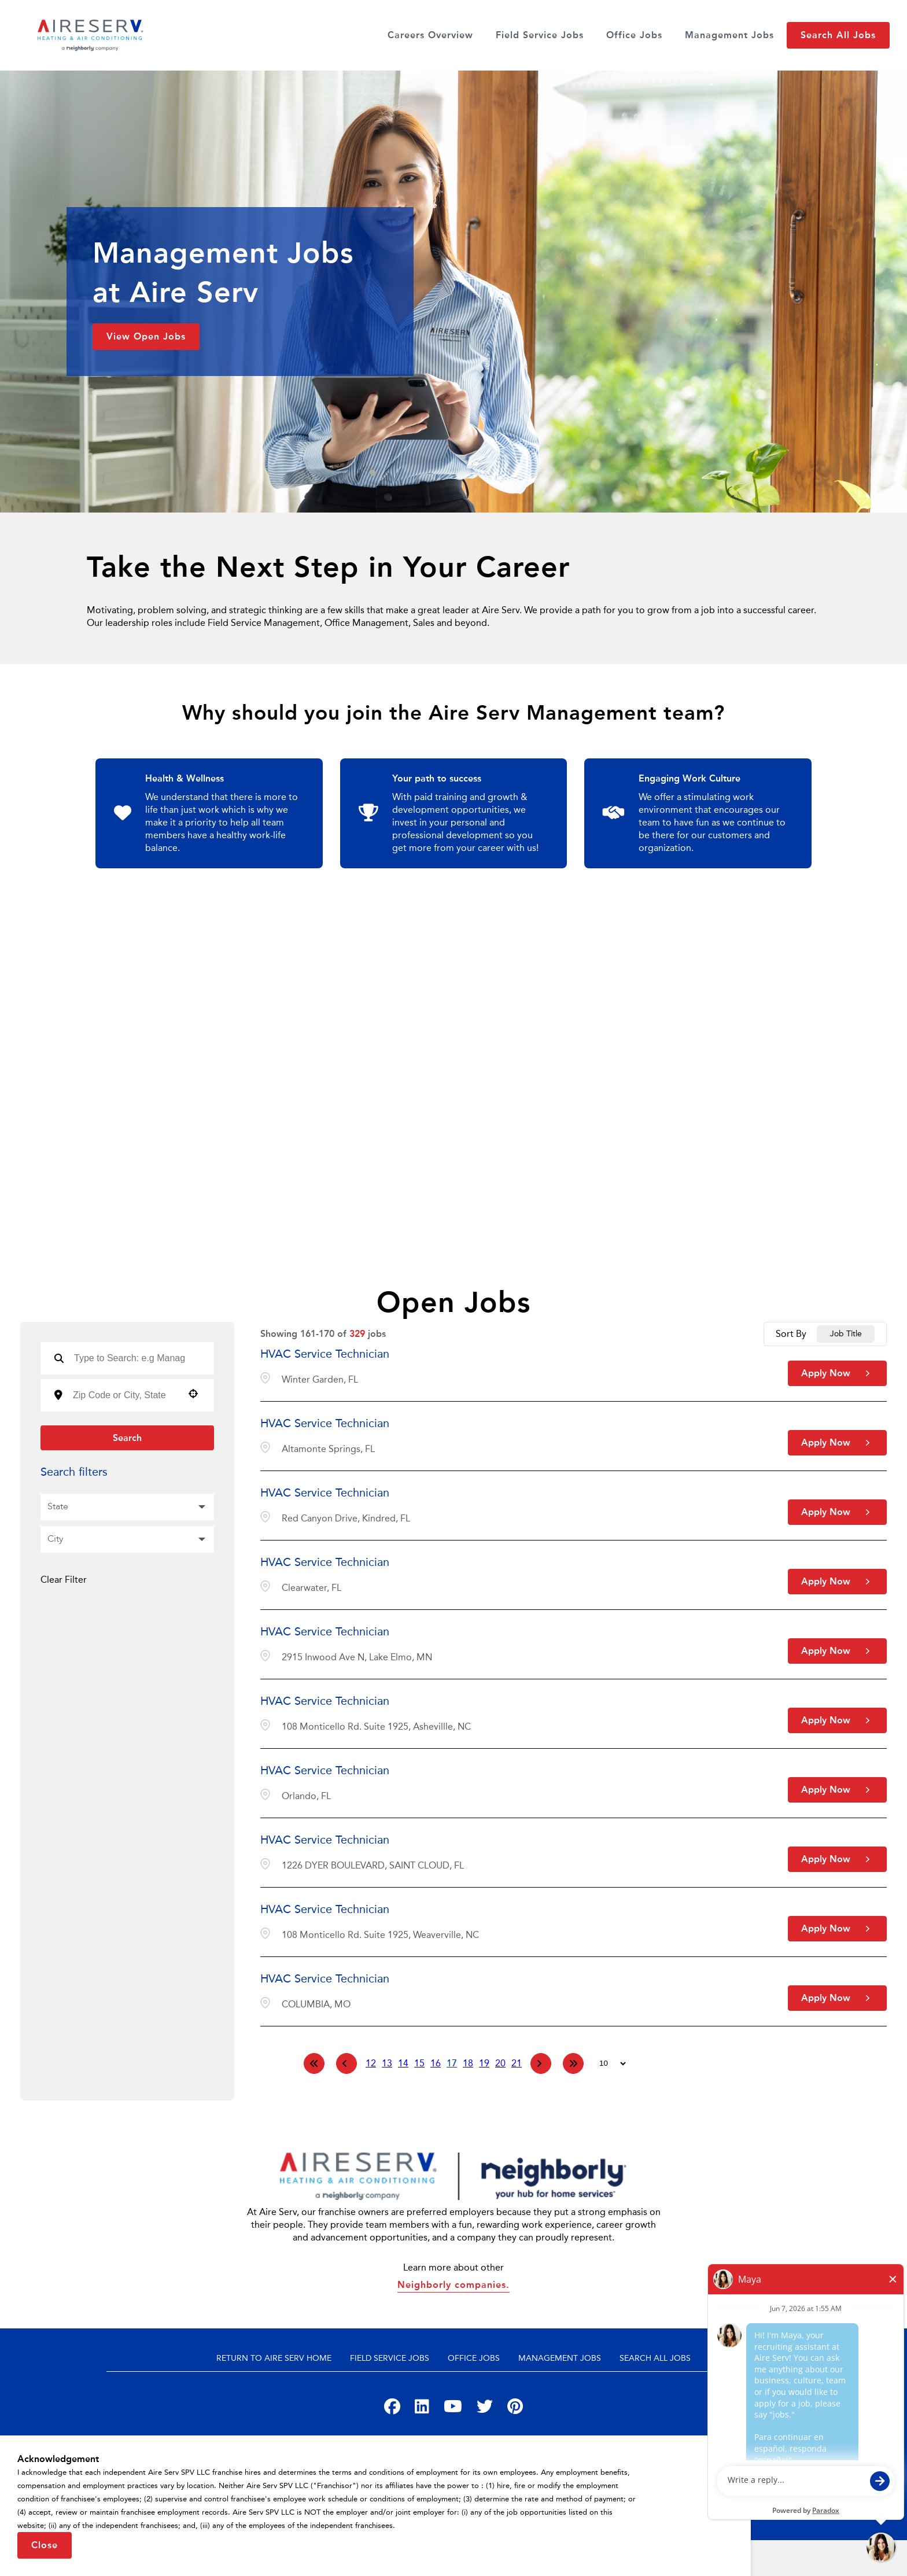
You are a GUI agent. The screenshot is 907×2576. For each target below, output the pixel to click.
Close (44, 2545)
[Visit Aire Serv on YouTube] (453, 2409)
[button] (193, 1393)
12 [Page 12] (371, 2063)
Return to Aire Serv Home (273, 2358)
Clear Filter (63, 1579)
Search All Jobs (838, 35)
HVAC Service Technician (324, 1354)
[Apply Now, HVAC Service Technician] (837, 1373)
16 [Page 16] (435, 2063)
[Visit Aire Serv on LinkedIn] (422, 2409)
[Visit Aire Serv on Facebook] (392, 2409)
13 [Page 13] (387, 2063)
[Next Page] (540, 2063)
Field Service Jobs (540, 35)
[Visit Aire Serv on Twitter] (485, 2409)
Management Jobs (729, 35)
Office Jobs (634, 35)
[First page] (314, 2063)
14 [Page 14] (403, 2063)
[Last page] (573, 2063)
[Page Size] (607, 2063)
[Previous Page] (346, 2063)
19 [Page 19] (484, 2063)
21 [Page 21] (516, 2063)
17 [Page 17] (452, 2063)
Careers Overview (430, 35)
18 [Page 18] (468, 2063)
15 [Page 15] (419, 2063)
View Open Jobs (146, 336)
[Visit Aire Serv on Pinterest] (515, 2409)
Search (127, 1437)
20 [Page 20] (500, 2063)
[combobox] (124, 1395)
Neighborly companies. (453, 2284)
